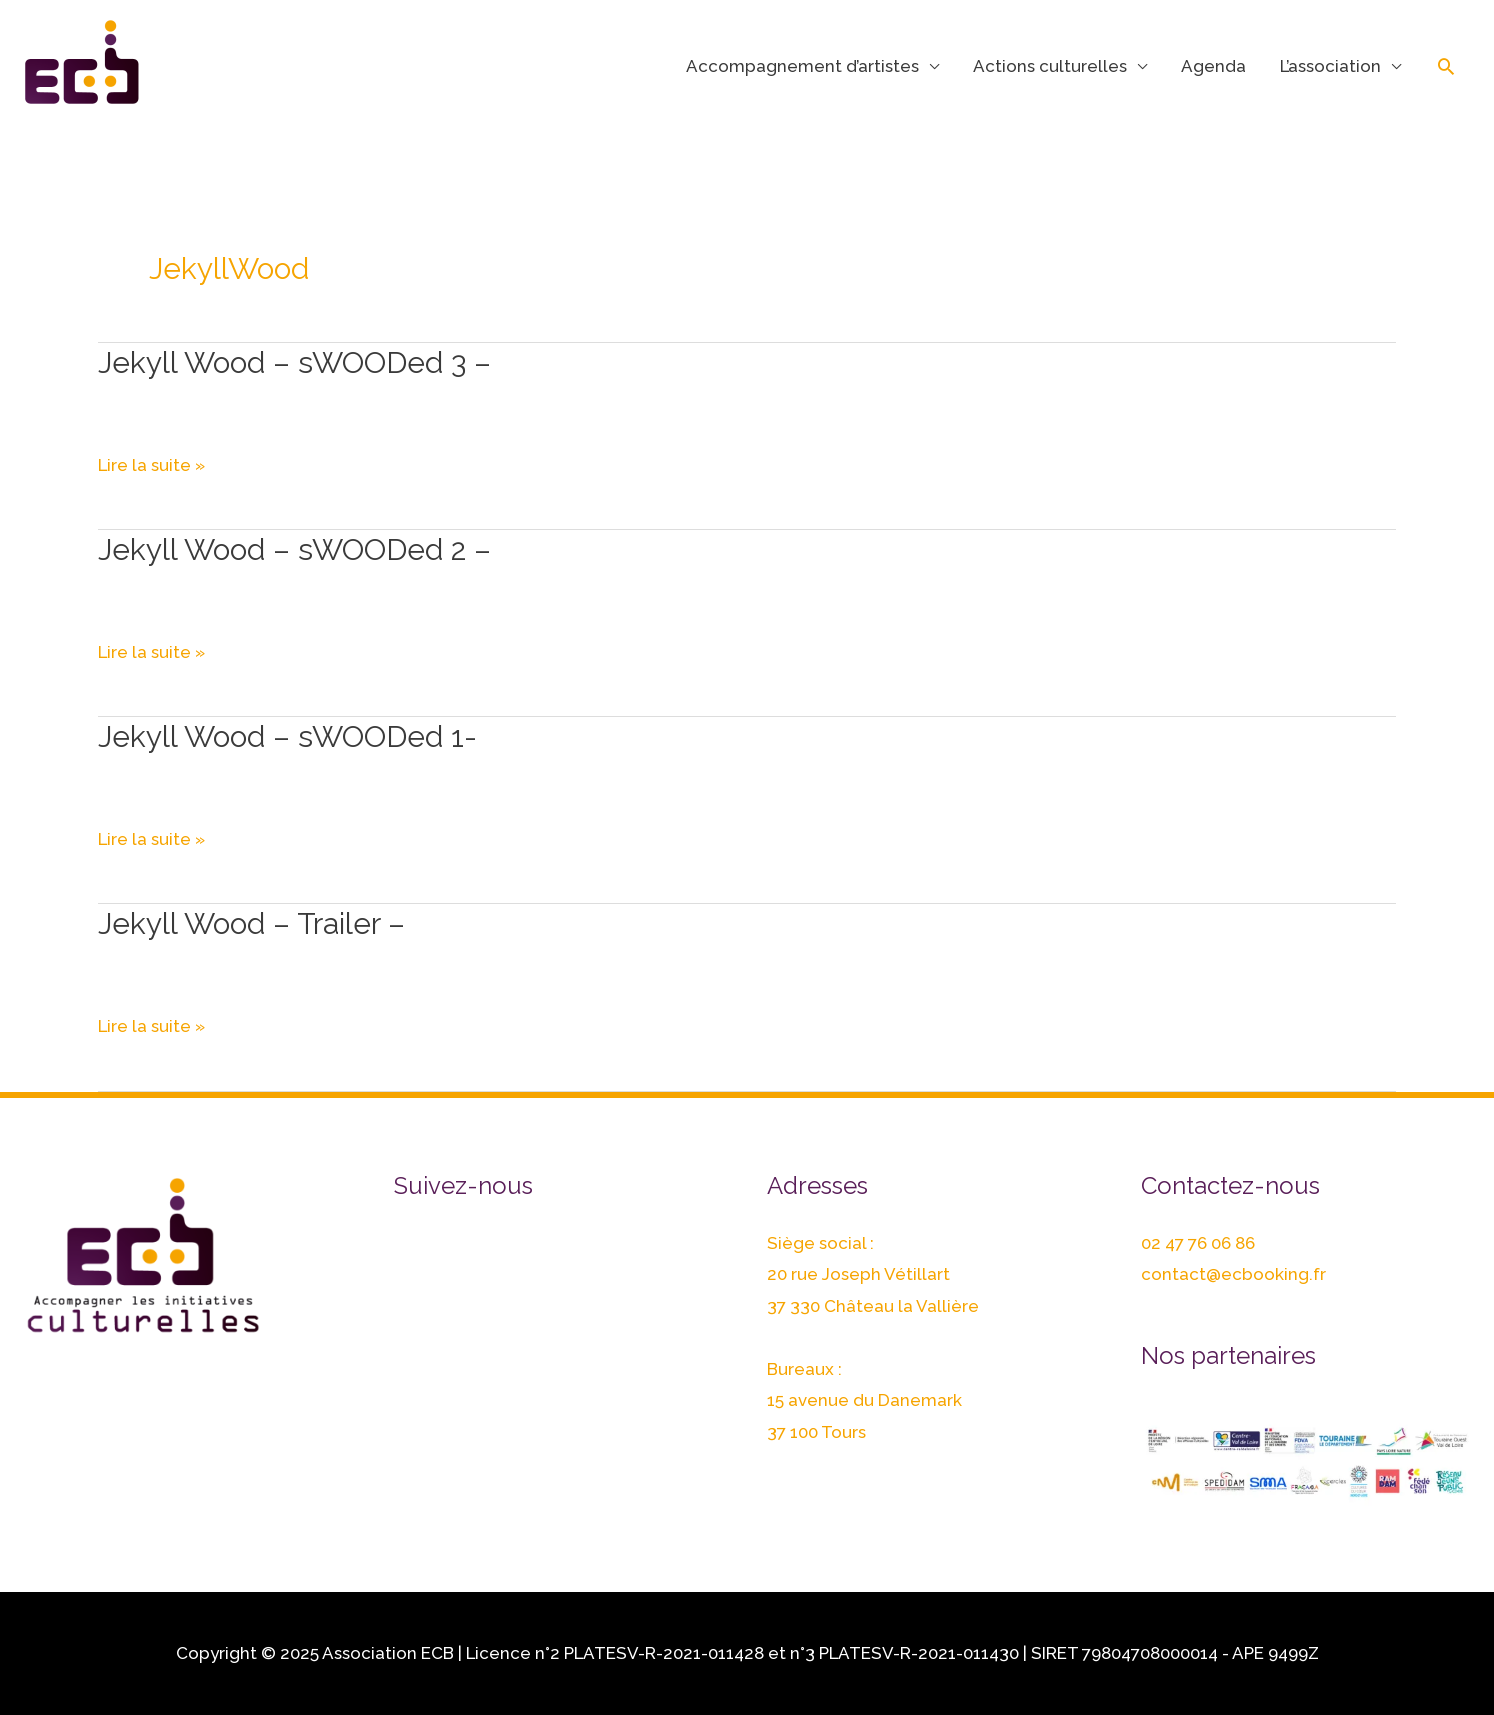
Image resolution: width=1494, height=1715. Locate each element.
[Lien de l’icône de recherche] (1446, 66)
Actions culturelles (1050, 66)
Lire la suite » (151, 466)
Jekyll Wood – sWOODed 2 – (294, 549)
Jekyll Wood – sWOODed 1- (287, 736)
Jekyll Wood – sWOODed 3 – (294, 362)
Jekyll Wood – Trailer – (251, 923)
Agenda (1213, 66)
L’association (1330, 66)
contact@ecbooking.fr (1233, 1274)
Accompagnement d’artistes (802, 66)
